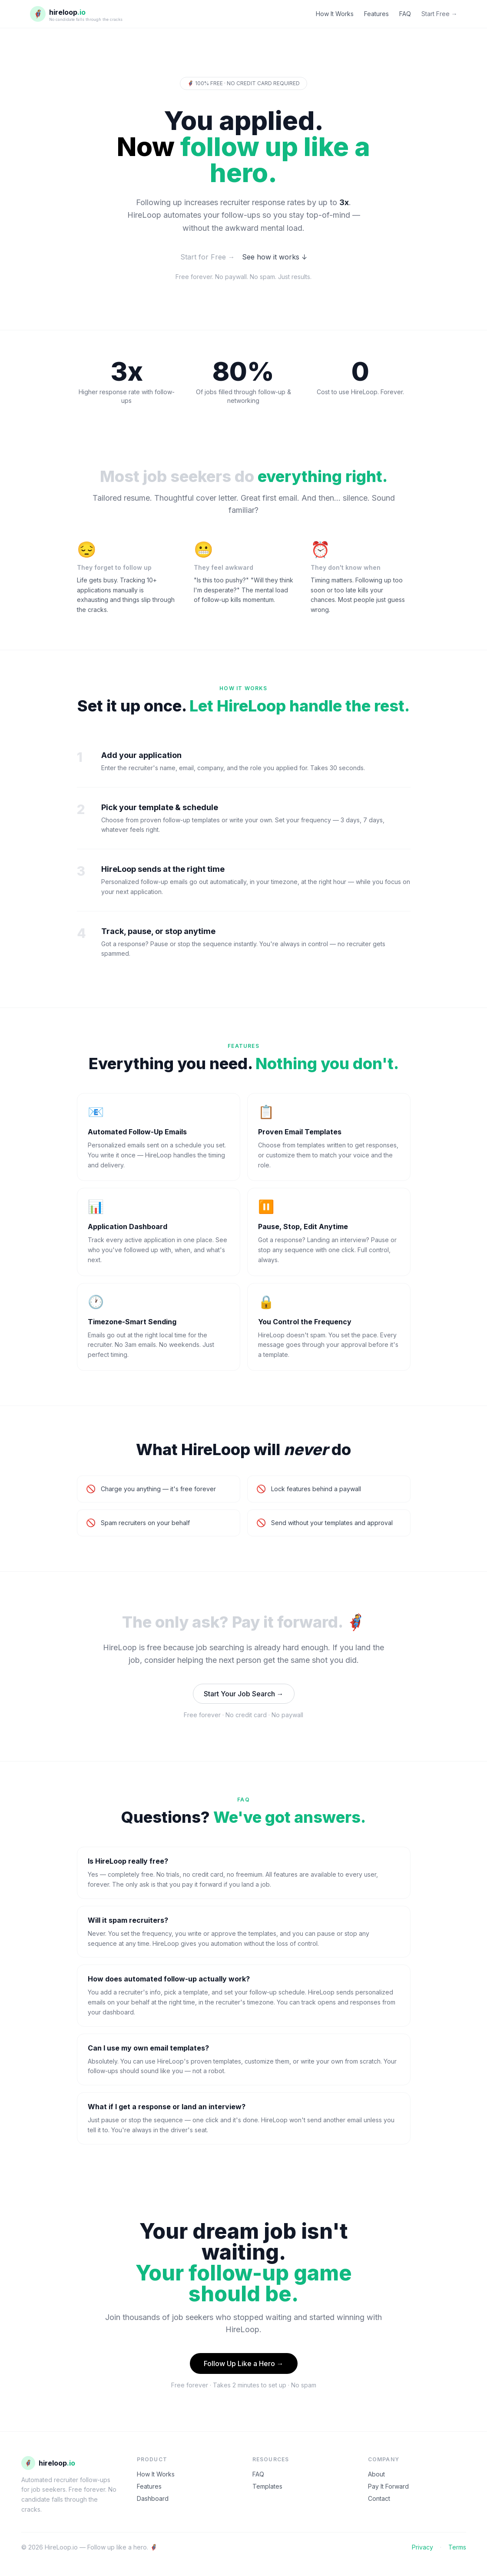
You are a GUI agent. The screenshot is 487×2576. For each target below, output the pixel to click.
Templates (267, 2486)
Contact (379, 2498)
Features (376, 13)
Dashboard (153, 2498)
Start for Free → (207, 257)
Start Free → (439, 13)
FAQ (405, 13)
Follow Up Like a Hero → (244, 2363)
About (376, 2474)
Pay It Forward (388, 2486)
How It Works (335, 13)
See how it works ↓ (274, 257)
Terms (457, 2547)
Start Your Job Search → (244, 1693)
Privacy (422, 2547)
